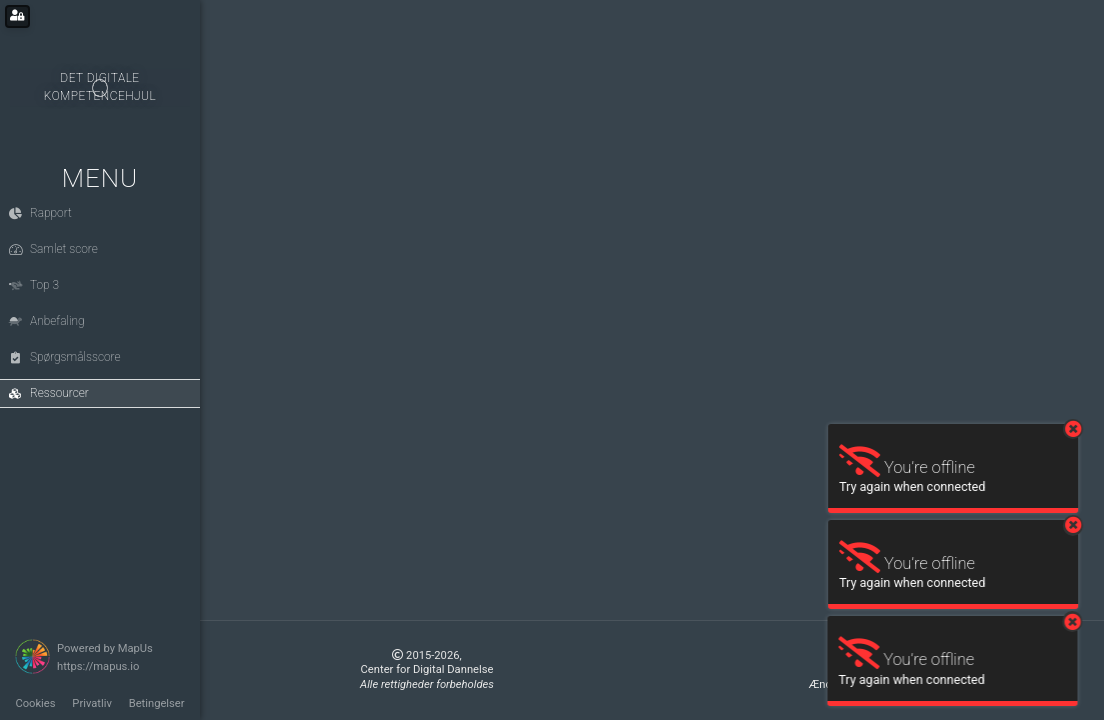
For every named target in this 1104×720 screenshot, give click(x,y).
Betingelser (157, 703)
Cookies (35, 703)
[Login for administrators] (17, 16)
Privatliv (92, 703)
